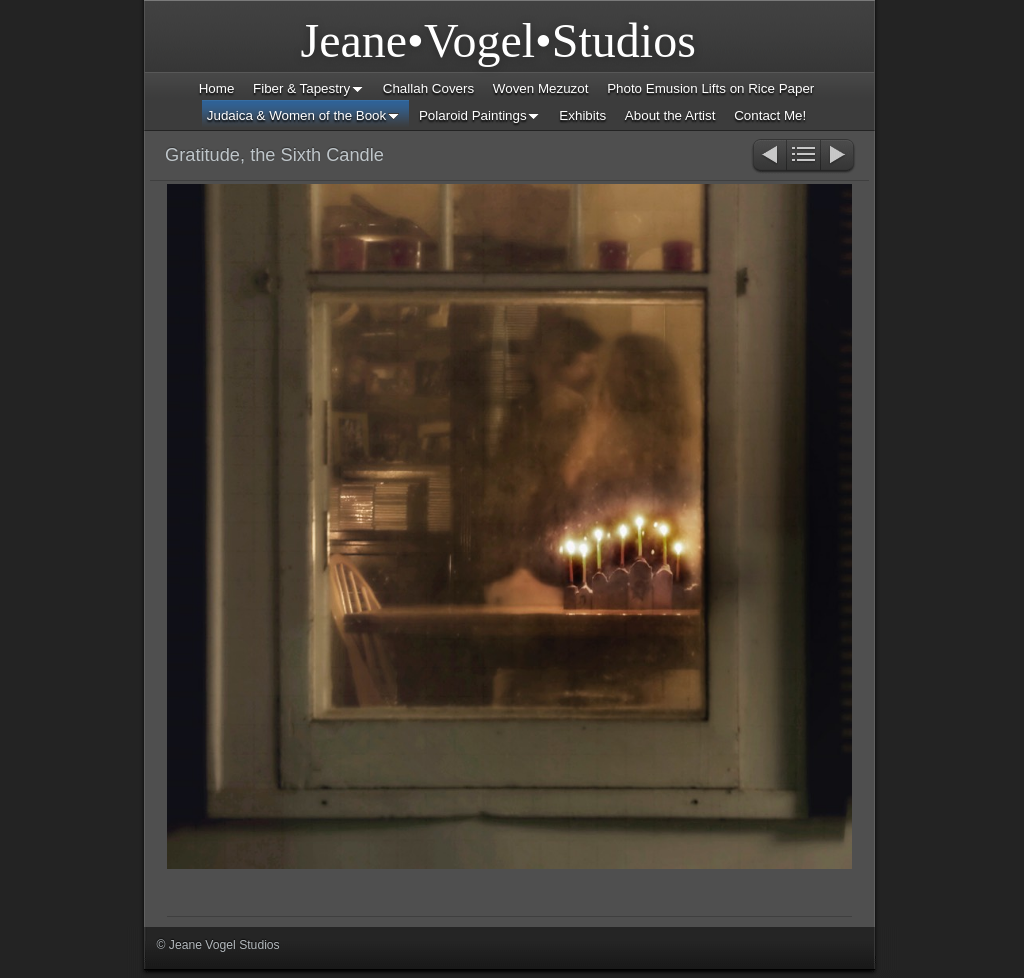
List (803, 156)
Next (838, 156)
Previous (768, 156)
